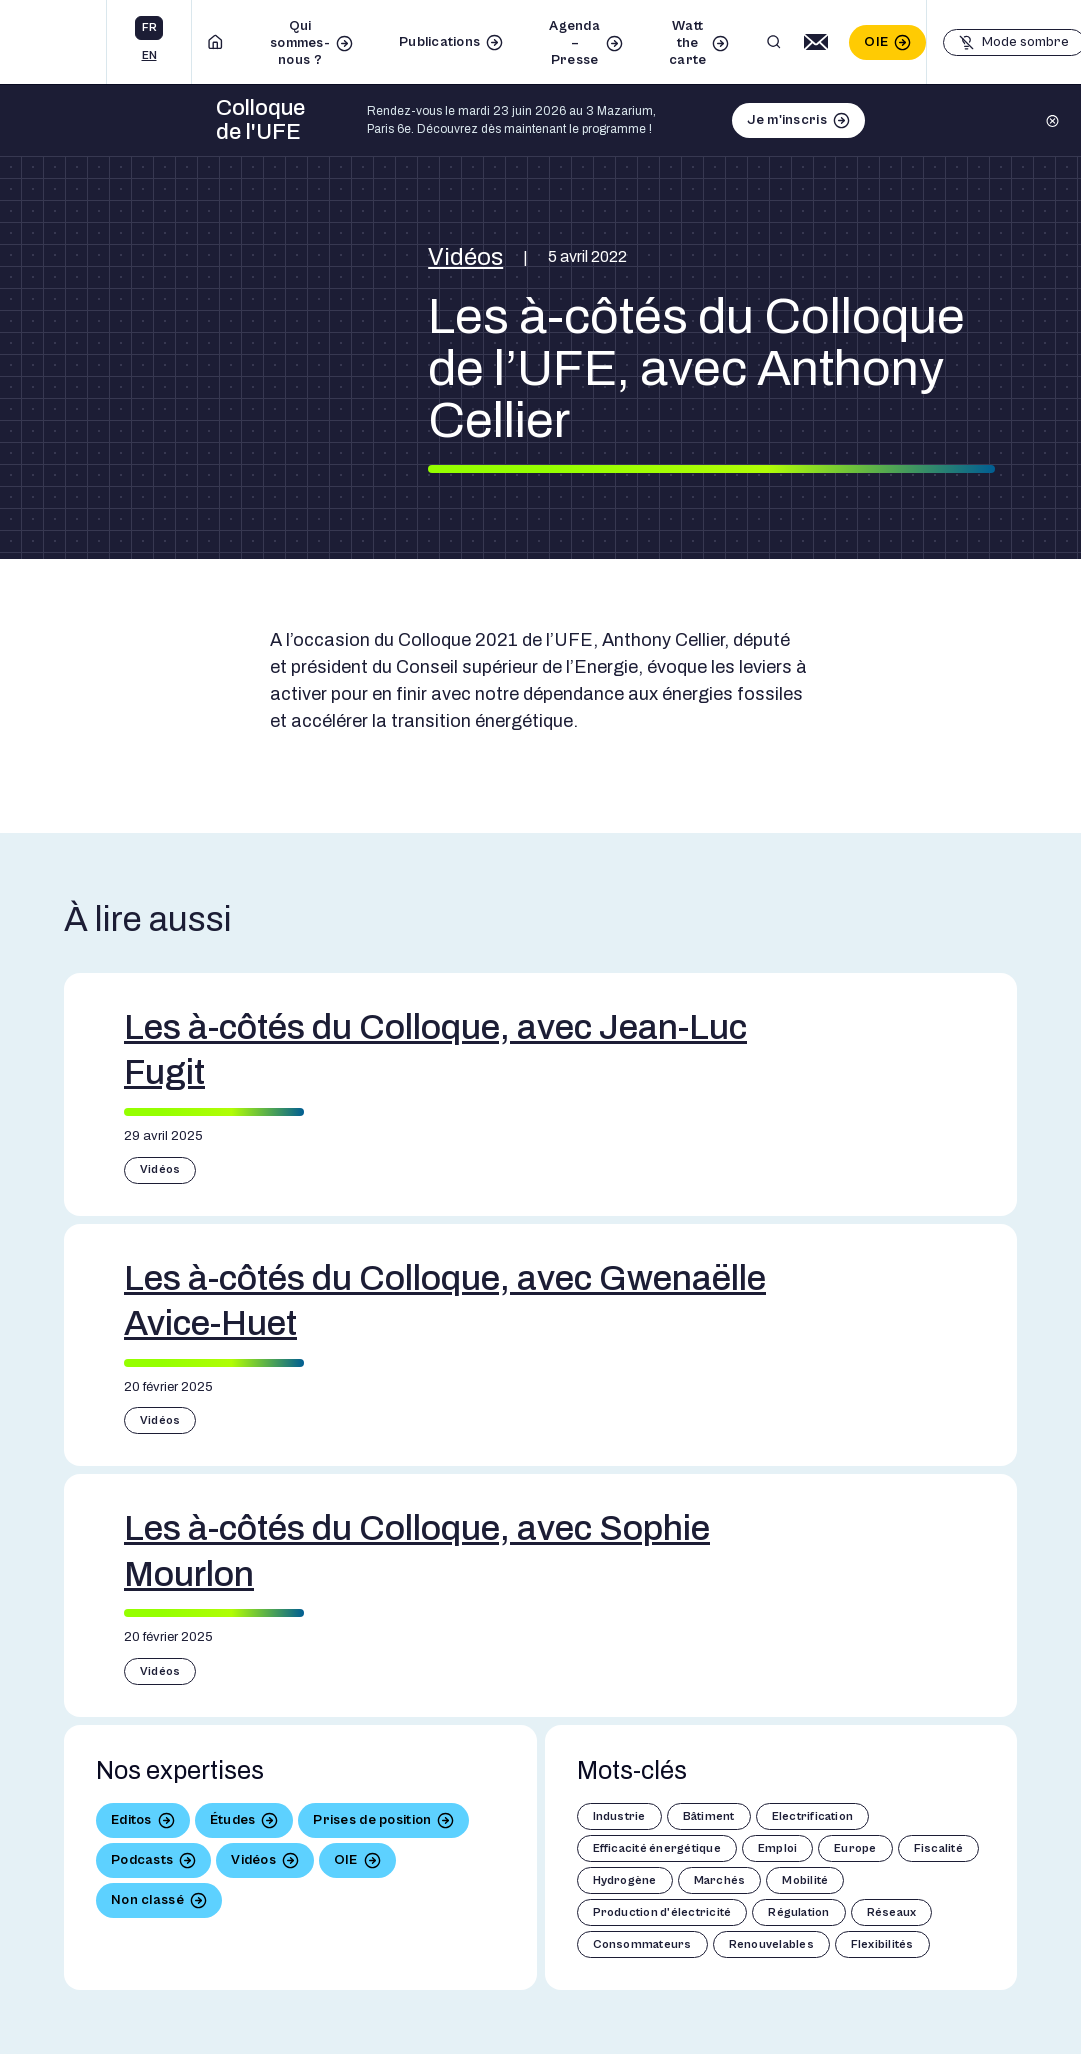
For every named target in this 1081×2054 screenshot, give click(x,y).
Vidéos (465, 257)
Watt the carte (687, 43)
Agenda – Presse (574, 43)
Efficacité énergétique (657, 1848)
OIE (876, 42)
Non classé (147, 1900)
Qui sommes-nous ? (300, 43)
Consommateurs (642, 1944)
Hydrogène (625, 1880)
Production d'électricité (662, 1912)
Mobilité (805, 1880)
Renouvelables (771, 1944)
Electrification (813, 1816)
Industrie (619, 1816)
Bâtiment (709, 1816)
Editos (131, 1820)
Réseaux (892, 1912)
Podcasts (142, 1860)
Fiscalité (938, 1848)
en (149, 55)
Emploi (777, 1848)
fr (149, 27)
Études (233, 1820)
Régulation (798, 1912)
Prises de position (372, 1820)
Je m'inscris (786, 120)
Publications (439, 42)
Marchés (720, 1880)
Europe (855, 1848)
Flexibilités (882, 1944)
